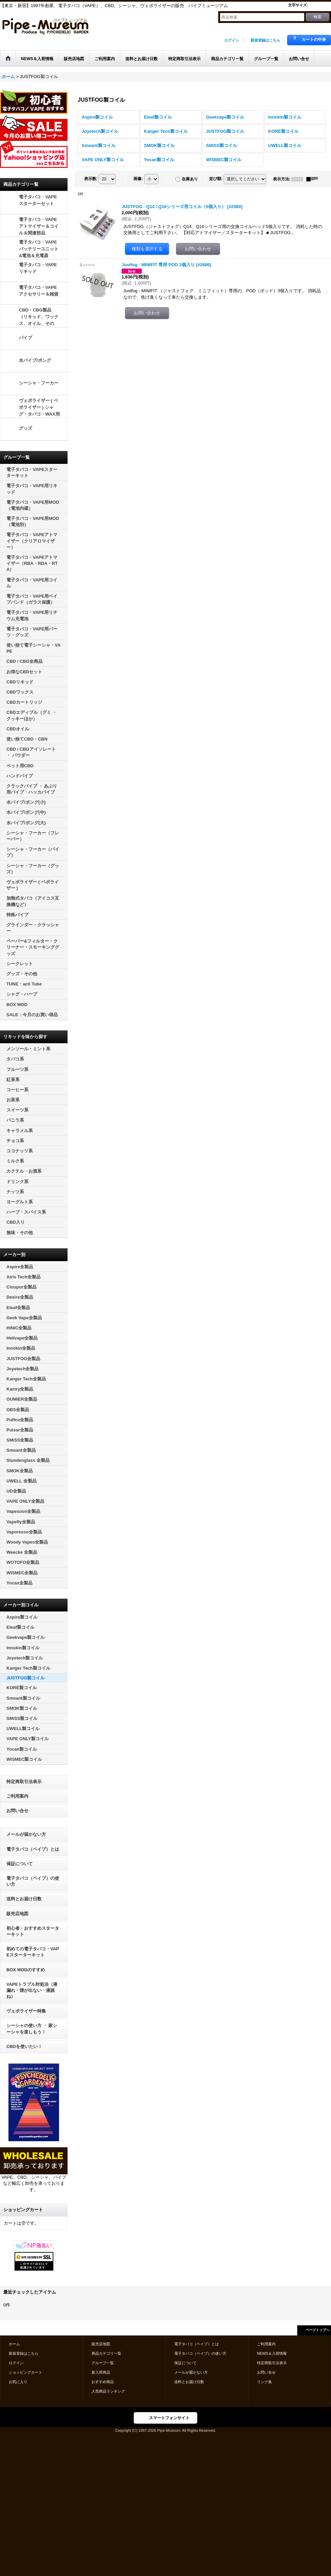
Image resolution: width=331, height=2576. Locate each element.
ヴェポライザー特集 (26, 2011)
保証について (19, 1863)
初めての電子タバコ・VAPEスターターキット (32, 1951)
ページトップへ (317, 2330)
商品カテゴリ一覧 (106, 2353)
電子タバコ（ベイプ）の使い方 (32, 1881)
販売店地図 (17, 1913)
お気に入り (18, 2382)
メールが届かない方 (26, 1834)
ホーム (14, 2344)
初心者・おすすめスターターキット (32, 1931)
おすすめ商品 (103, 2382)
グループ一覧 (103, 2363)
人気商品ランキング (108, 2391)
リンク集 (264, 2382)
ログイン (231, 40)
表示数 (91, 178)
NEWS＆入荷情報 (272, 2353)
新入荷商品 (101, 2372)
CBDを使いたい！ (24, 2046)
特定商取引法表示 (24, 1781)
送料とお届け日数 (24, 1898)
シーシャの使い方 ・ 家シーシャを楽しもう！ (31, 2028)
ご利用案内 (17, 1796)
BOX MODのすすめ (25, 1969)
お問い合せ (17, 1810)
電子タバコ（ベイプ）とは (32, 1849)
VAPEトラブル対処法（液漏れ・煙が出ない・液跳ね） (31, 1990)
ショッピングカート (25, 2372)
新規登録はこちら (265, 40)
